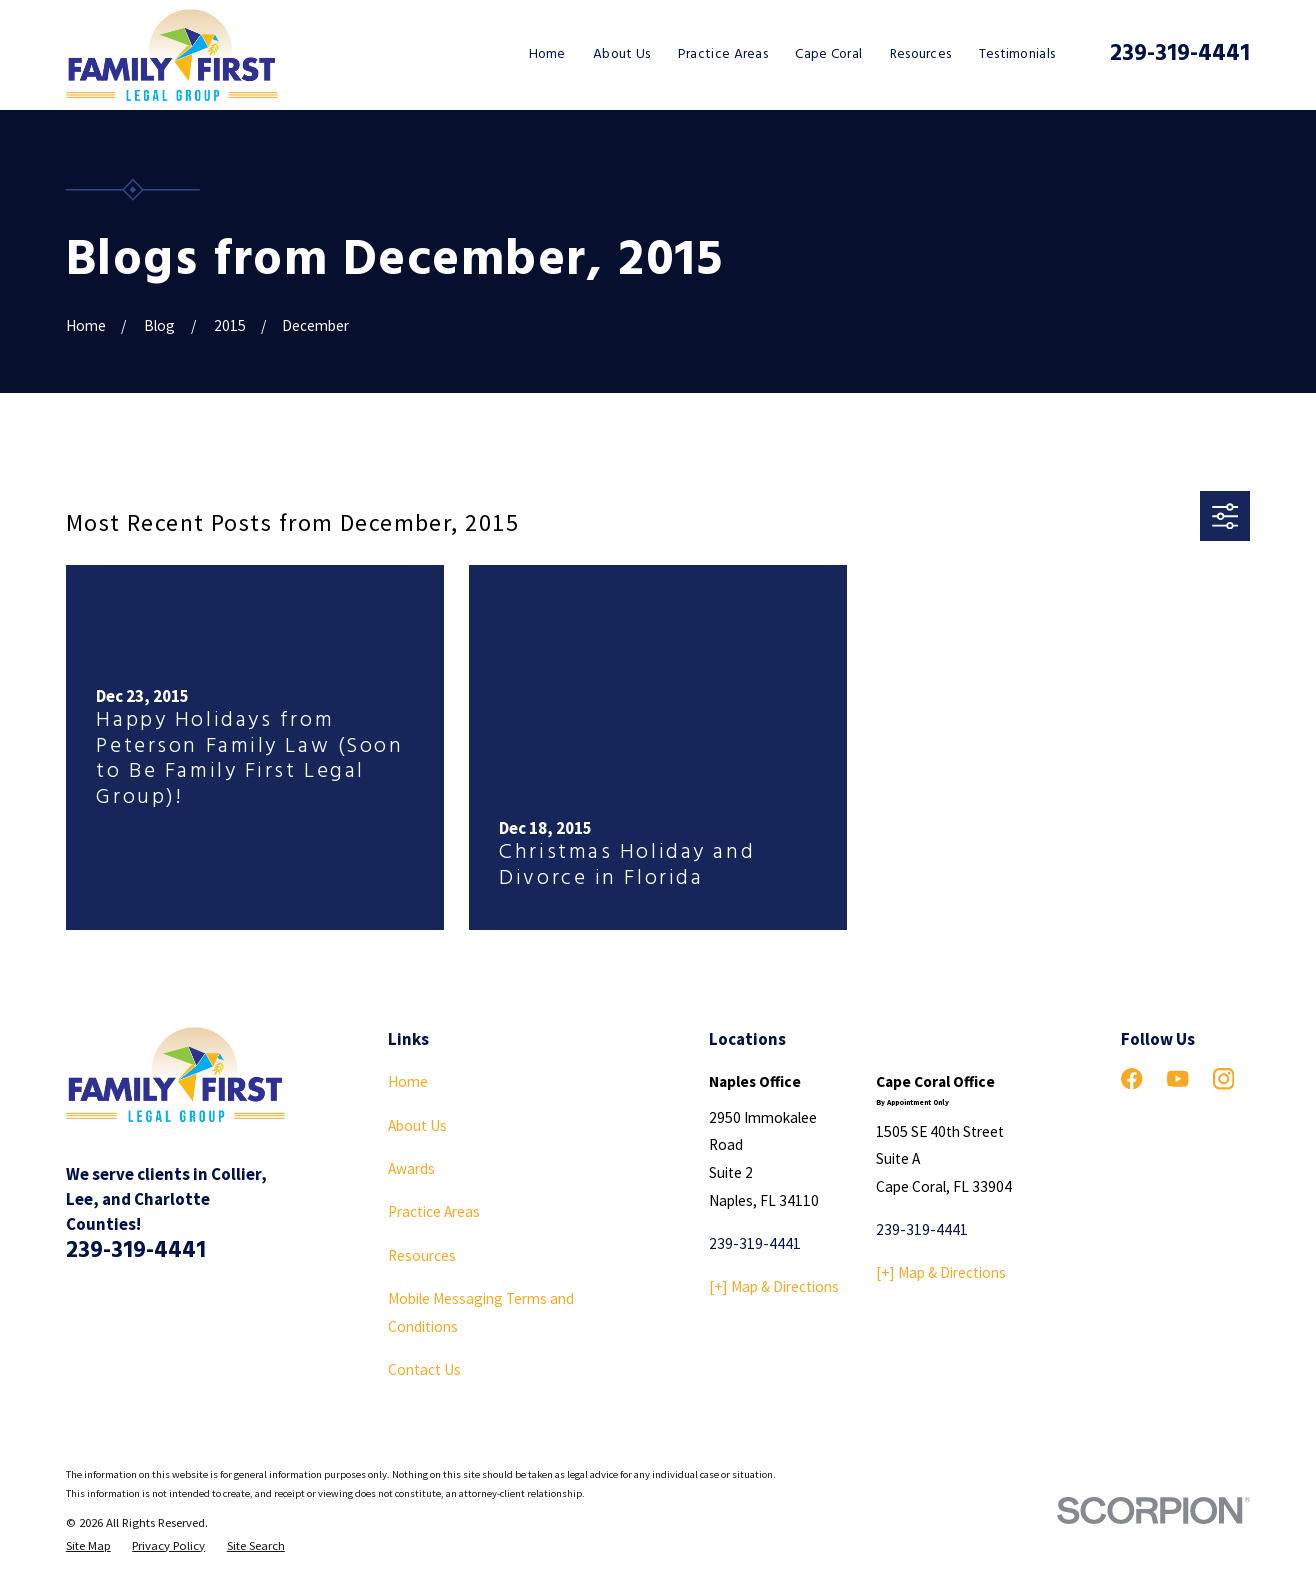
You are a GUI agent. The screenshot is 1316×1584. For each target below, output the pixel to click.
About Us (417, 1125)
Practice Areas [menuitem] (723, 54)
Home (408, 1081)
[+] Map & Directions (774, 1286)
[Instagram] (1223, 1078)
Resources (422, 1255)
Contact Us (424, 1369)
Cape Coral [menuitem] (828, 54)
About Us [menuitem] (621, 54)
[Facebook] (1131, 1078)
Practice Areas (434, 1211)
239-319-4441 (1180, 54)
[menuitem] (88, 1545)
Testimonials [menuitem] (1017, 54)
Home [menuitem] (547, 54)
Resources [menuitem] (921, 54)
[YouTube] (1177, 1078)
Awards (411, 1168)
